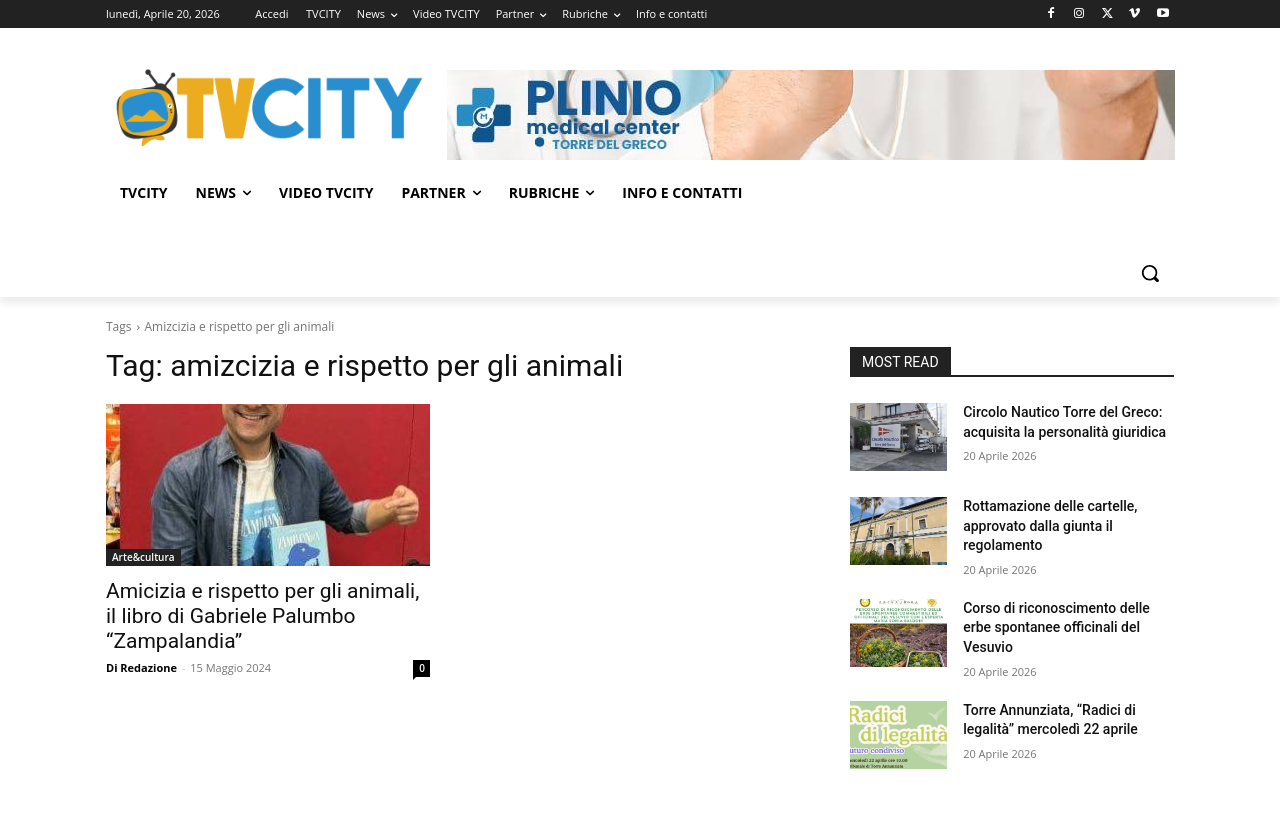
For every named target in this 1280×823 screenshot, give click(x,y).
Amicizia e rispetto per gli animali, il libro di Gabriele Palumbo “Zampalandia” (262, 616)
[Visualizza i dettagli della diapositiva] (811, 115)
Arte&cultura (143, 557)
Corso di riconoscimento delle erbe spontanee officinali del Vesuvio (1056, 627)
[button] (1150, 273)
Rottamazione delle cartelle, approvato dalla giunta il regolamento (1050, 525)
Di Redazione (141, 667)
